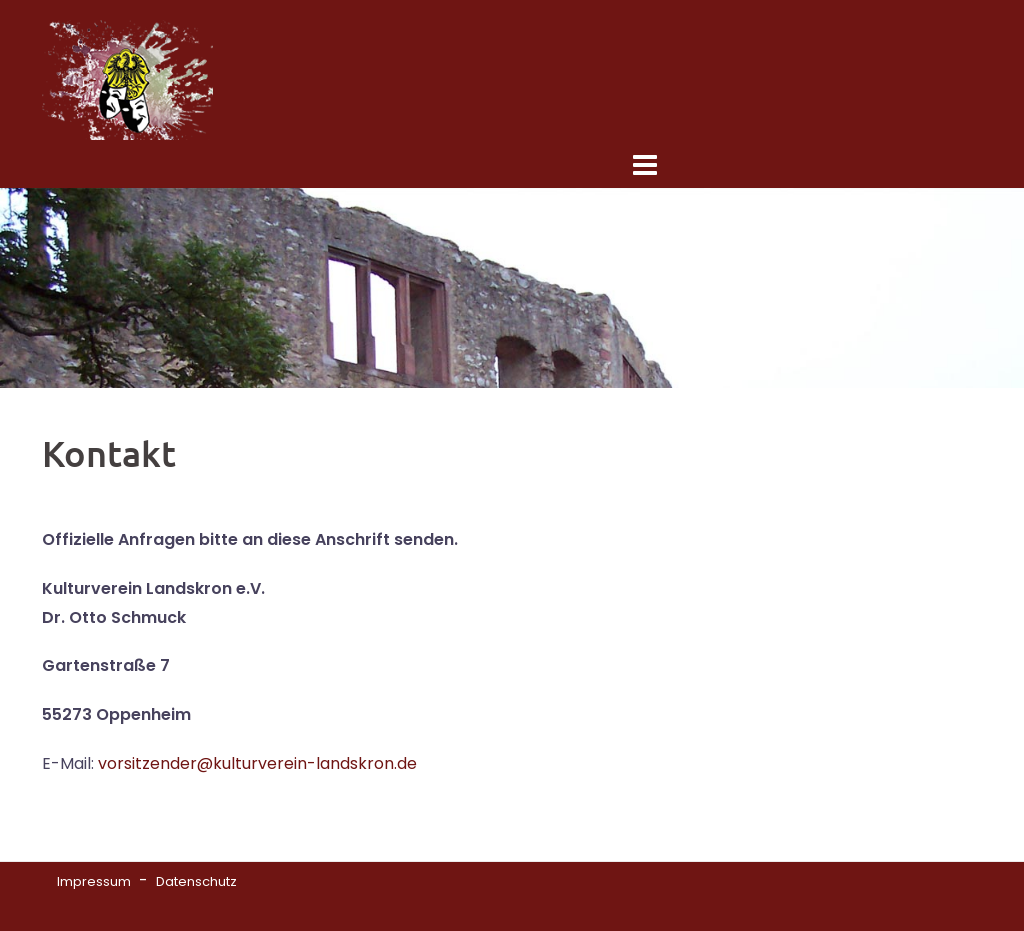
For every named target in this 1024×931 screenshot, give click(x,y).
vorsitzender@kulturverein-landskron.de (257, 763)
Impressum (94, 881)
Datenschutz (196, 881)
